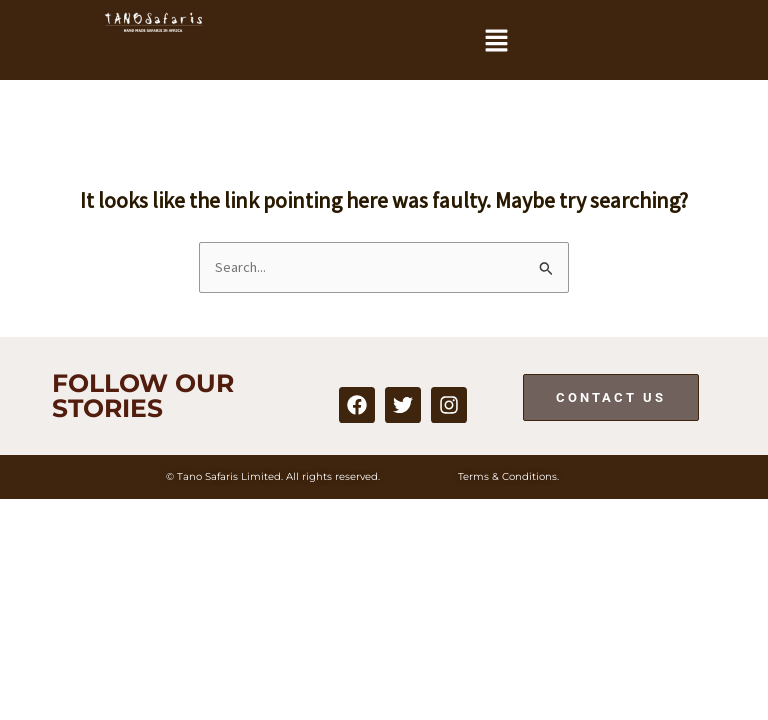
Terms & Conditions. (508, 476)
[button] (496, 41)
